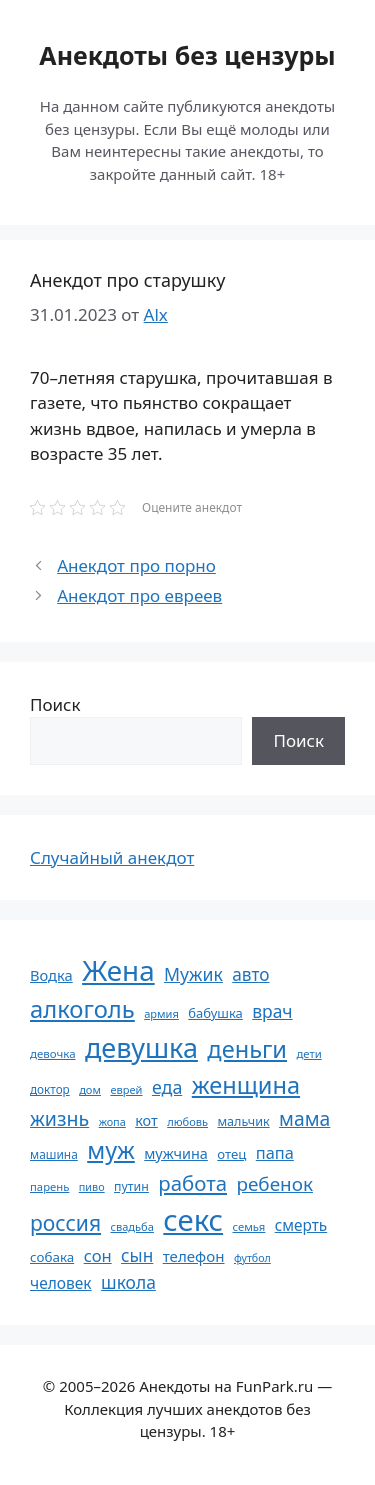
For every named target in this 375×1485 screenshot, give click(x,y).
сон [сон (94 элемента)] (98, 1255)
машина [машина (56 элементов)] (54, 1154)
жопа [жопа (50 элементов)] (112, 1121)
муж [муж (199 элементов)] (111, 1150)
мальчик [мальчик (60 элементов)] (243, 1121)
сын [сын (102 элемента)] (137, 1255)
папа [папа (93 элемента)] (275, 1152)
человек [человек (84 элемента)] (61, 1283)
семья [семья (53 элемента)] (249, 1226)
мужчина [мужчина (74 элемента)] (176, 1153)
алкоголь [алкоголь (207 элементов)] (82, 1009)
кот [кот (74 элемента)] (146, 1120)
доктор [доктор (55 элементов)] (50, 1089)
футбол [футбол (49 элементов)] (252, 1258)
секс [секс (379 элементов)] (193, 1220)
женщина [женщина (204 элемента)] (246, 1085)
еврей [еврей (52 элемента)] (126, 1089)
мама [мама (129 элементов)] (304, 1118)
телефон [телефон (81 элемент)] (194, 1256)
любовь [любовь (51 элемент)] (187, 1121)
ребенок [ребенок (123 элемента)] (274, 1184)
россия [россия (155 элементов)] (65, 1222)
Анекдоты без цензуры (187, 55)
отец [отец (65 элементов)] (231, 1154)
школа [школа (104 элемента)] (128, 1282)
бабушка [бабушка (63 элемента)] (215, 1013)
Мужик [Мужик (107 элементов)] (193, 974)
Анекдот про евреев (139, 595)
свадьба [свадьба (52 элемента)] (131, 1226)
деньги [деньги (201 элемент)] (247, 1049)
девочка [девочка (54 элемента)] (53, 1053)
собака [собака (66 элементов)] (52, 1257)
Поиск (55, 704)
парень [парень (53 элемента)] (49, 1186)
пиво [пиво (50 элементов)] (92, 1186)
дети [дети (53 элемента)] (308, 1053)
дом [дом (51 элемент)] (90, 1089)
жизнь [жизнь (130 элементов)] (59, 1118)
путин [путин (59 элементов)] (131, 1186)
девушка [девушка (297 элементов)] (141, 1047)
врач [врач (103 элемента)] (272, 1011)
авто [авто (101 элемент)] (250, 974)
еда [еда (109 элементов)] (167, 1087)
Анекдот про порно (136, 565)
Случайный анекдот (112, 857)
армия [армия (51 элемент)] (161, 1013)
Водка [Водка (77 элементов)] (51, 975)
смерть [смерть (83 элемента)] (301, 1225)
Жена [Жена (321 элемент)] (118, 970)
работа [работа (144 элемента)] (192, 1183)
